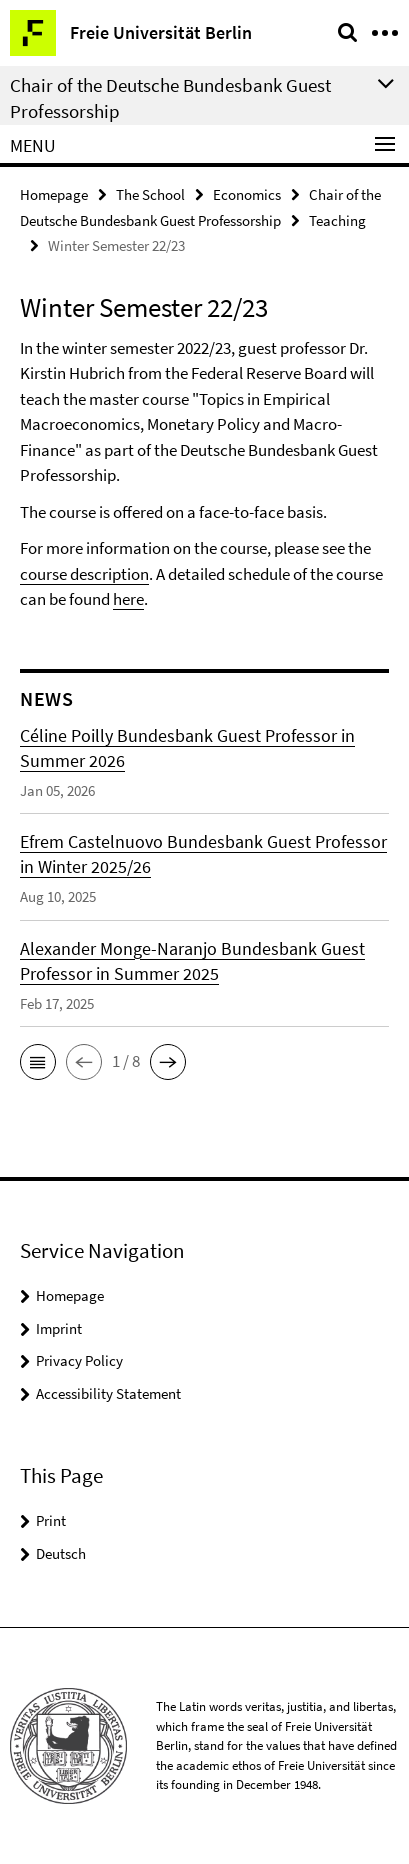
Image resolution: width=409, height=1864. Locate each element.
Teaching (337, 220)
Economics (247, 194)
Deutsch (61, 1553)
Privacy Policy (79, 1360)
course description (84, 574)
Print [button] (51, 1520)
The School (150, 194)
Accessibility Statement (108, 1393)
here (128, 599)
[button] (38, 1062)
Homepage (54, 194)
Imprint (59, 1328)
